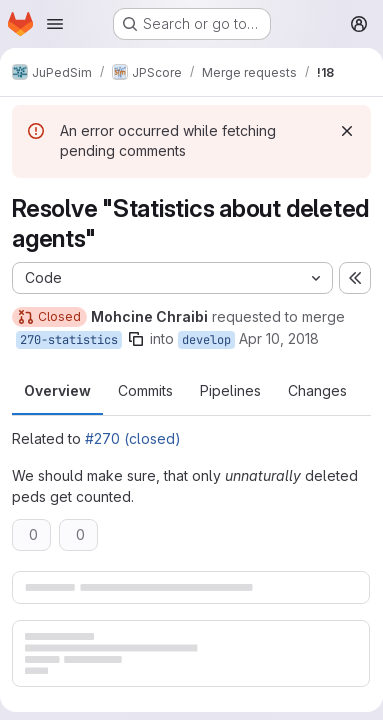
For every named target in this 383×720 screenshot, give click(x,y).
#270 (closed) (133, 438)
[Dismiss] (347, 131)
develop (206, 340)
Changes (317, 390)
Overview (57, 390)
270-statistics (69, 340)
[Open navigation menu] (55, 24)
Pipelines (230, 390)
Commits (145, 390)
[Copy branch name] (136, 339)
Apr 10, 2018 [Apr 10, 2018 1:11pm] (279, 338)
